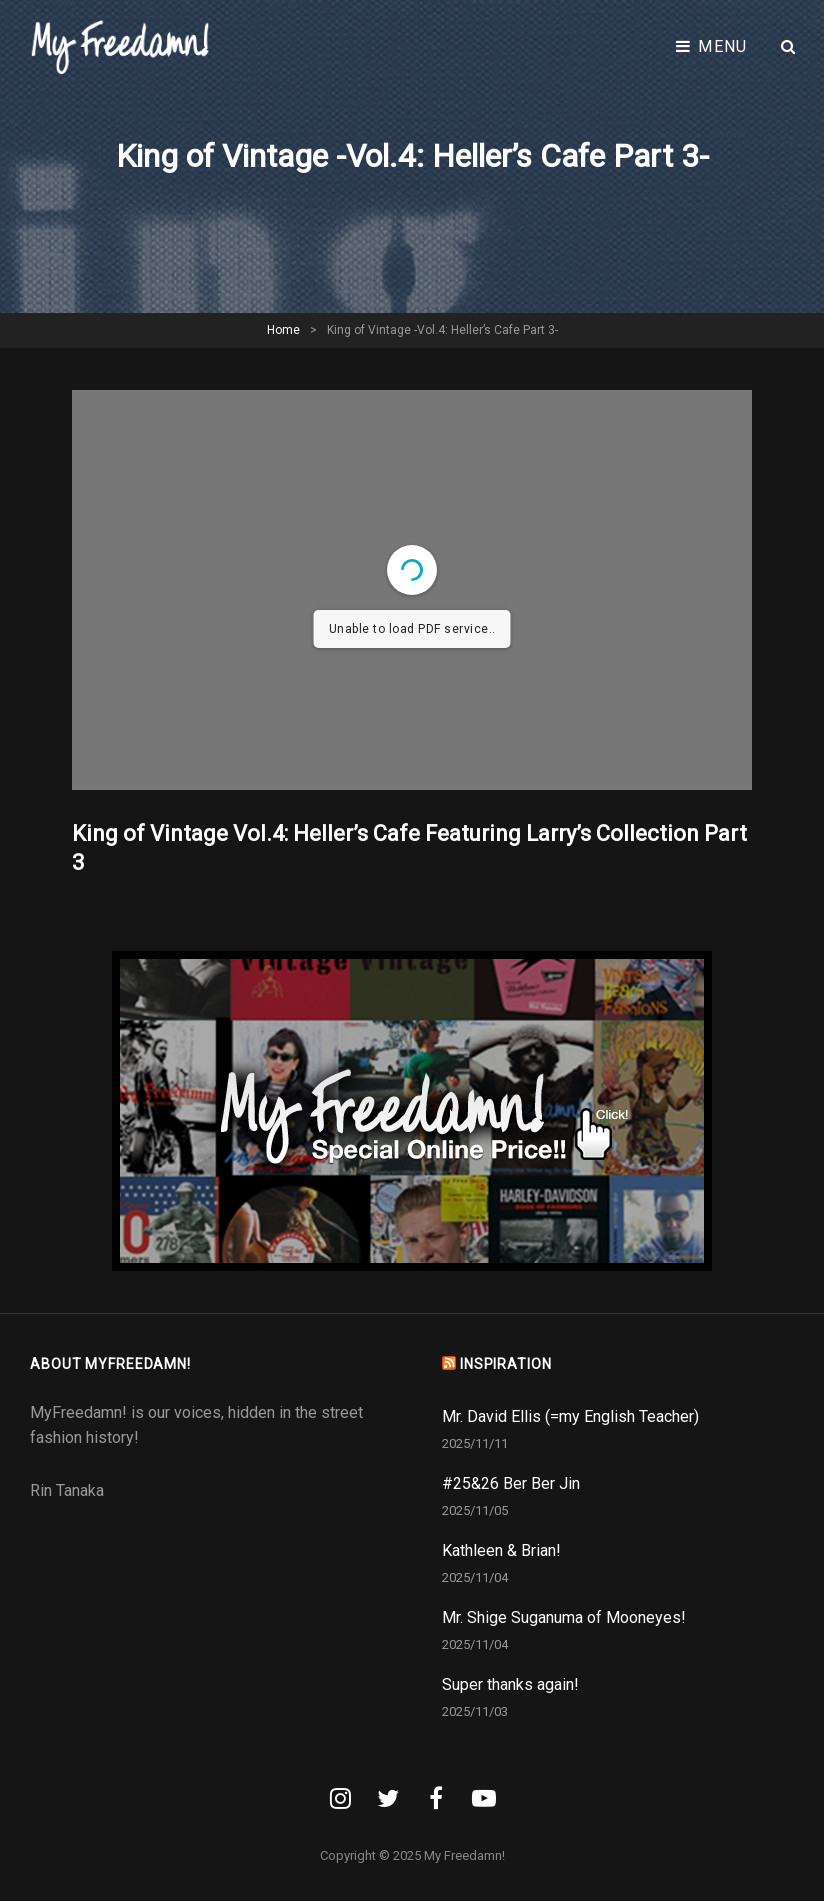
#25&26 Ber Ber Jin (511, 1483)
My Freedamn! (464, 1855)
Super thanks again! (510, 1684)
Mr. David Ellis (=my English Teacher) (570, 1416)
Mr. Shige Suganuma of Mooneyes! (564, 1617)
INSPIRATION (506, 1364)
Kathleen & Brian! (501, 1550)
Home (283, 330)
